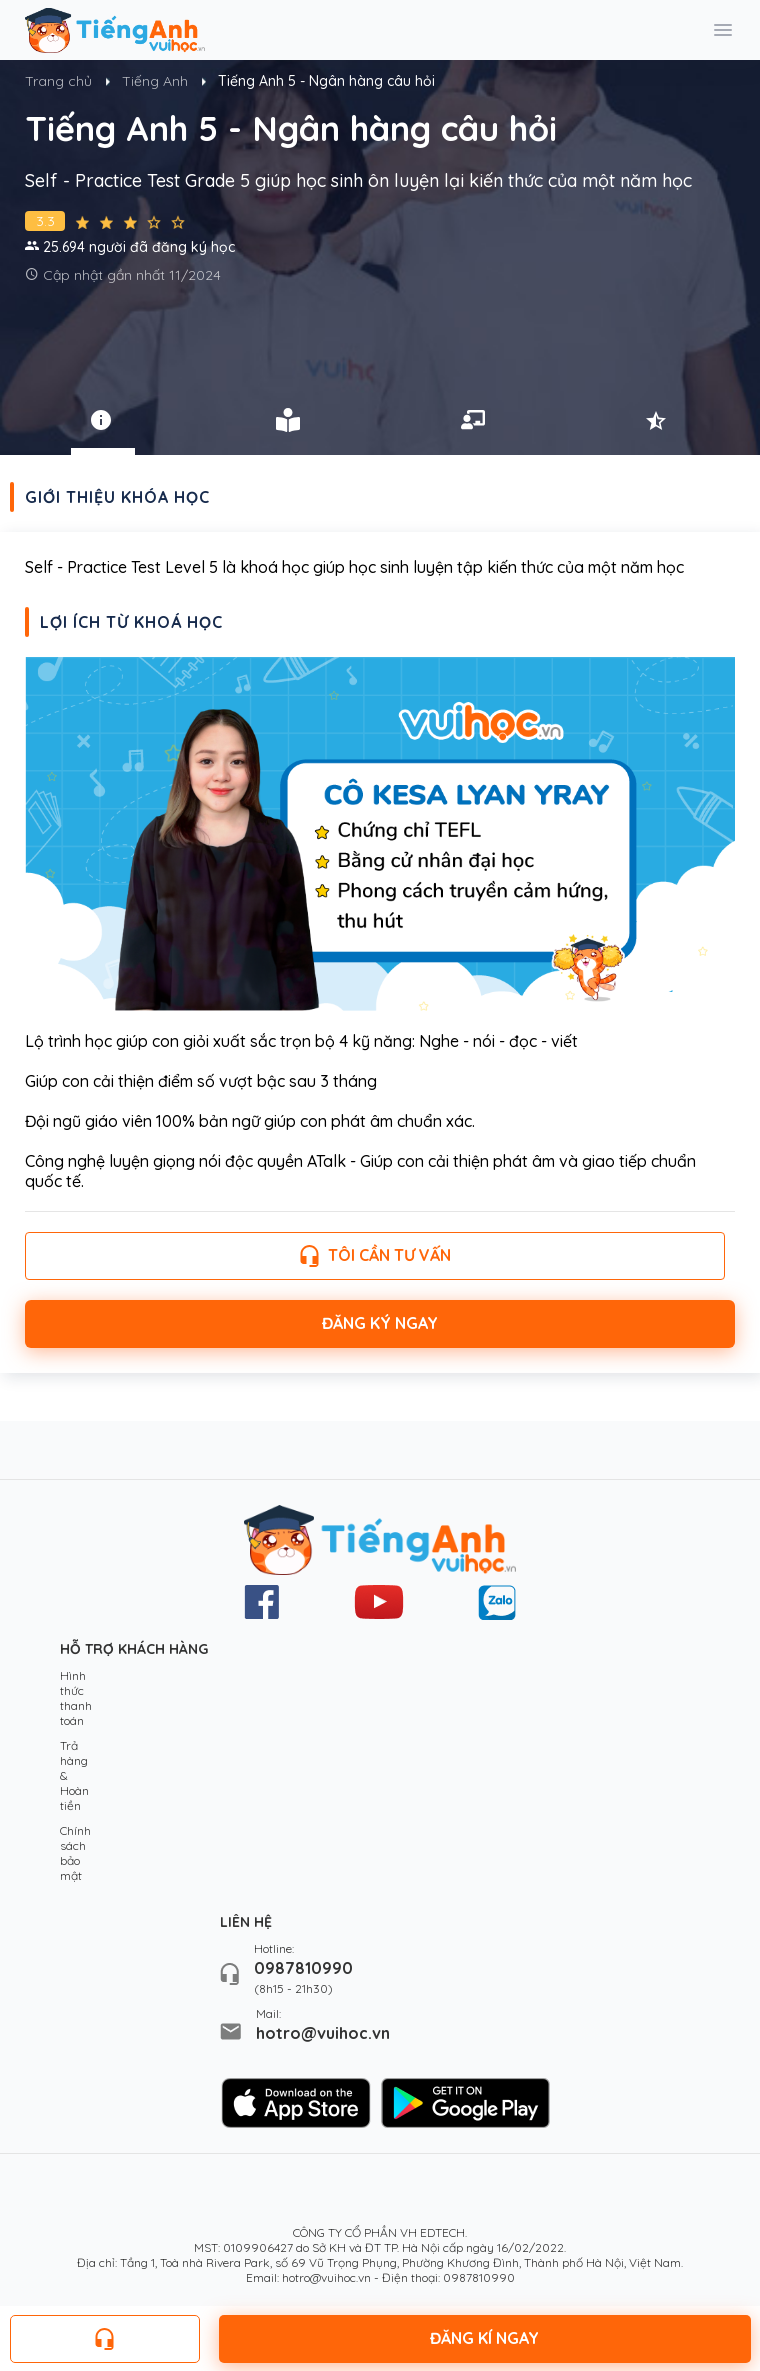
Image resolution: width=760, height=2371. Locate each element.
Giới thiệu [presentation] (103, 420)
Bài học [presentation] (288, 420)
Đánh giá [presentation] (658, 420)
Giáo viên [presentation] (473, 420)
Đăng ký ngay (380, 1323)
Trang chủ (58, 81)
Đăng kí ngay (484, 2338)
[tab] (103, 420)
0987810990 (303, 1968)
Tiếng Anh (155, 81)
